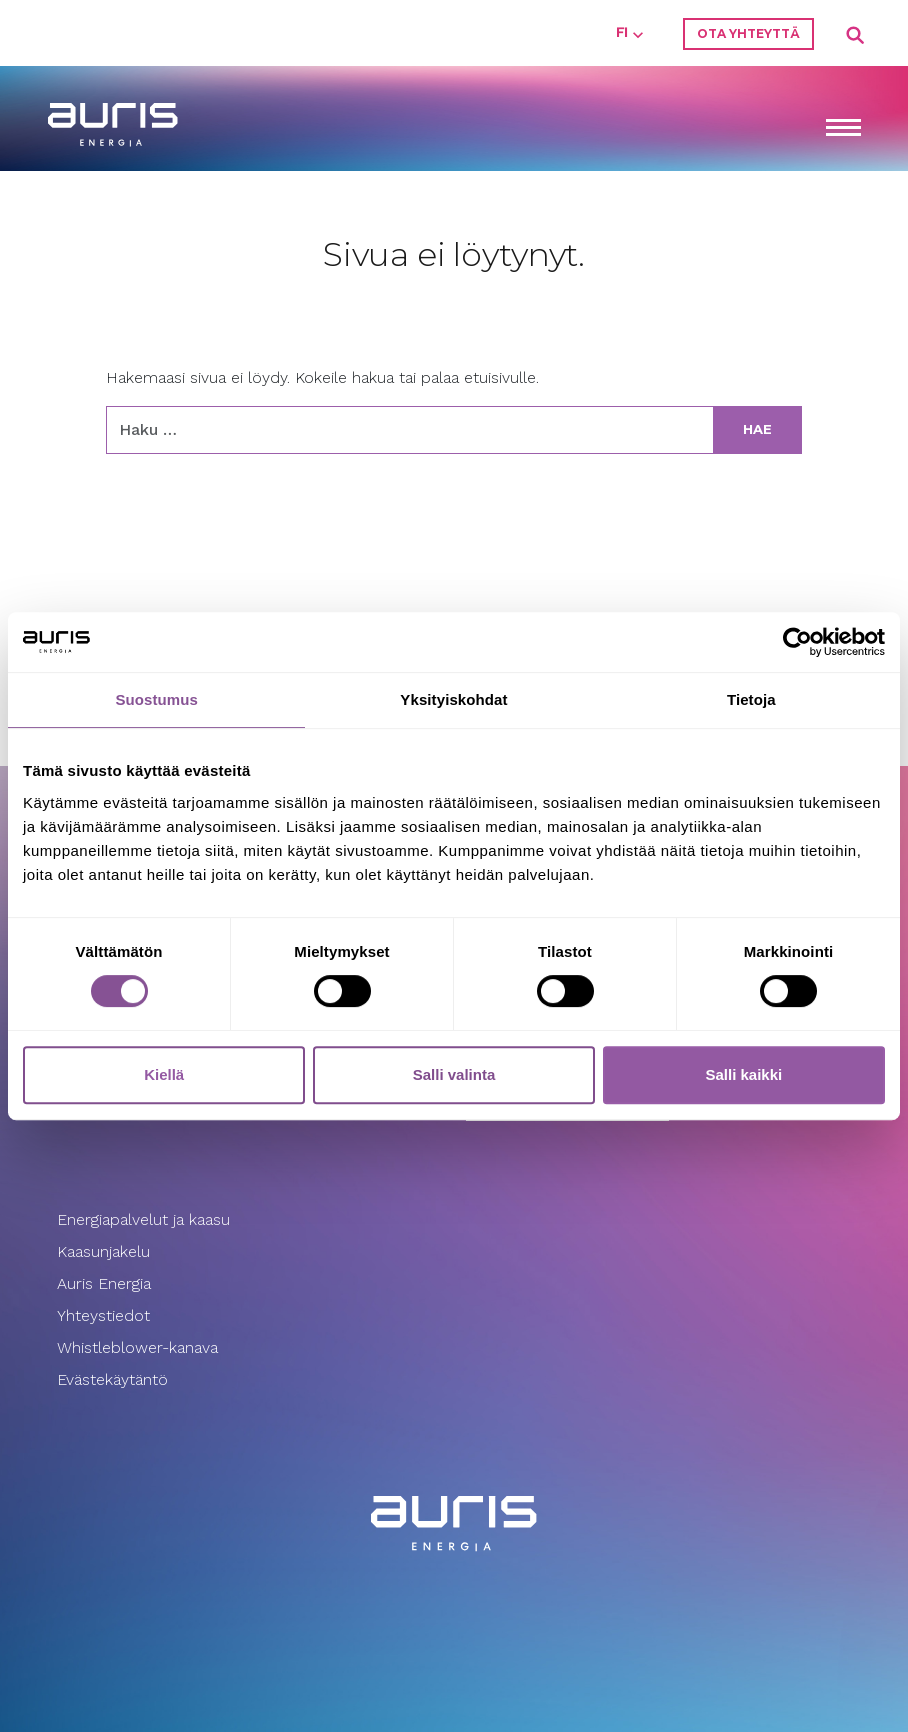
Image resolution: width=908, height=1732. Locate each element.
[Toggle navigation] (843, 129)
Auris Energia (104, 1283)
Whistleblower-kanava (137, 1347)
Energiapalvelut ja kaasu (143, 1219)
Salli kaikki (743, 1074)
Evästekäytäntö (115, 1379)
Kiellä (164, 1074)
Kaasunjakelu (103, 1251)
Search (856, 36)
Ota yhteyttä (748, 33)
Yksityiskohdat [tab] (453, 699)
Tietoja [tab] (751, 699)
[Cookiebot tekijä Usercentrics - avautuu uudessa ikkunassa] (797, 642)
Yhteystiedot (103, 1315)
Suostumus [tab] (156, 699)
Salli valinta (454, 1074)
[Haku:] (410, 430)
